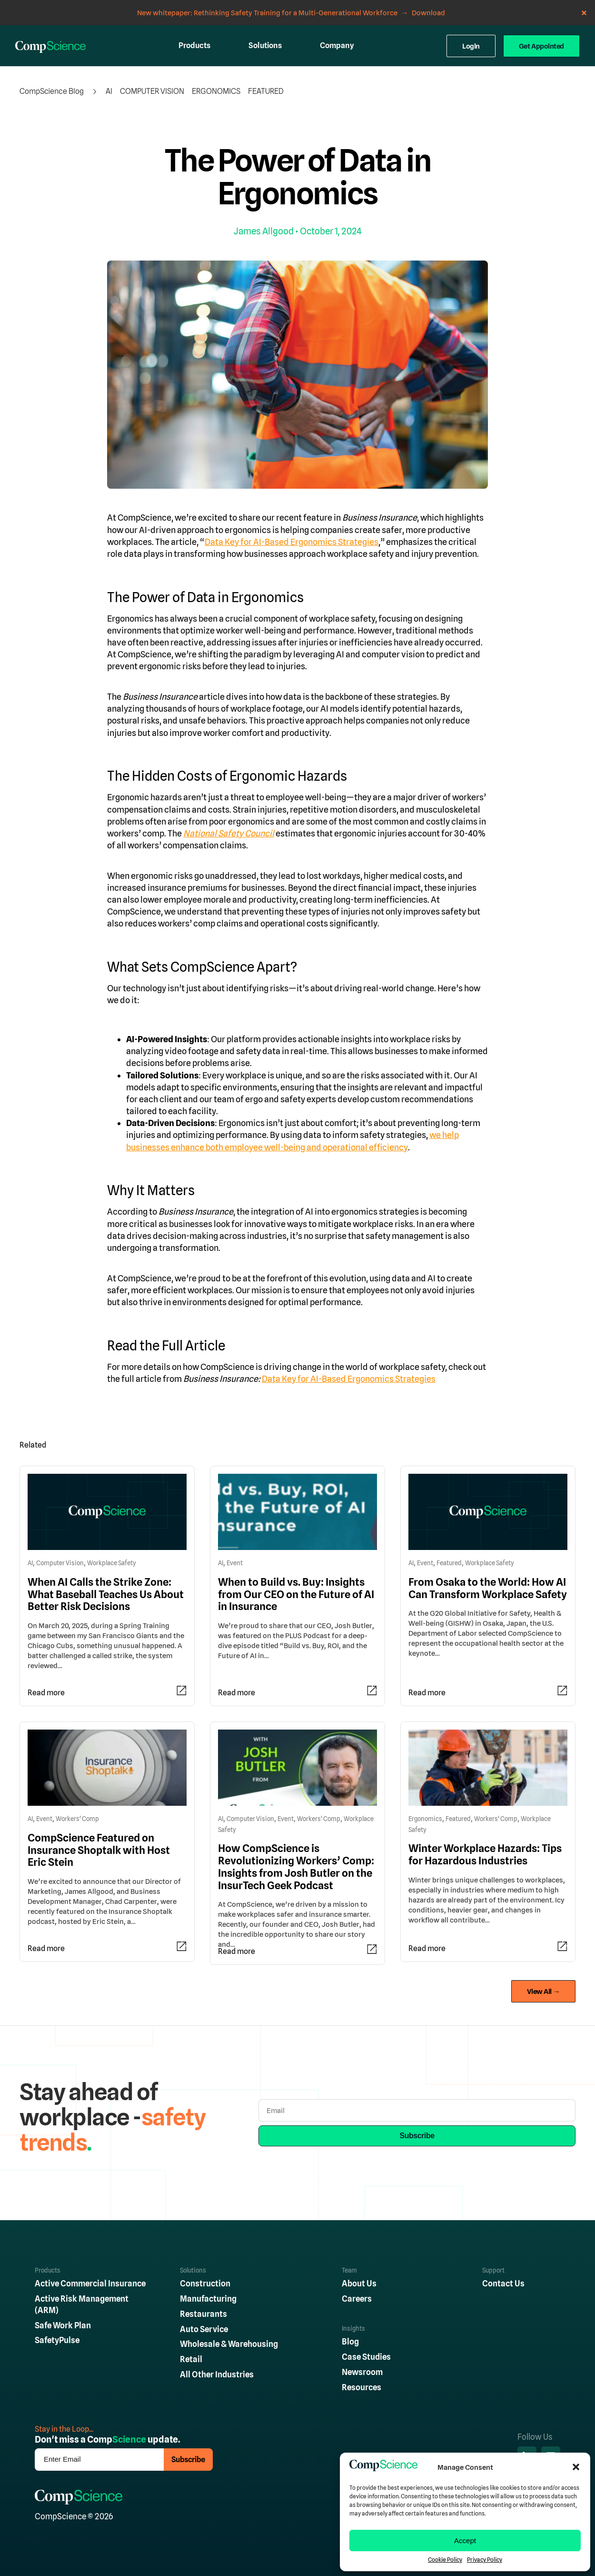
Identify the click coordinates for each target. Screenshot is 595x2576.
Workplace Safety (111, 1563)
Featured (266, 91)
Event (235, 1563)
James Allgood (264, 231)
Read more (46, 1692)
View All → (543, 1991)
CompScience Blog (52, 91)
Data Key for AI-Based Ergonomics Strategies (291, 542)
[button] (576, 2467)
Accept (465, 2540)
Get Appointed (541, 46)
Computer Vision (152, 91)
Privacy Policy (484, 2559)
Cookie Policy (445, 2559)
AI (109, 91)
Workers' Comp (77, 1818)
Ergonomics (216, 91)
